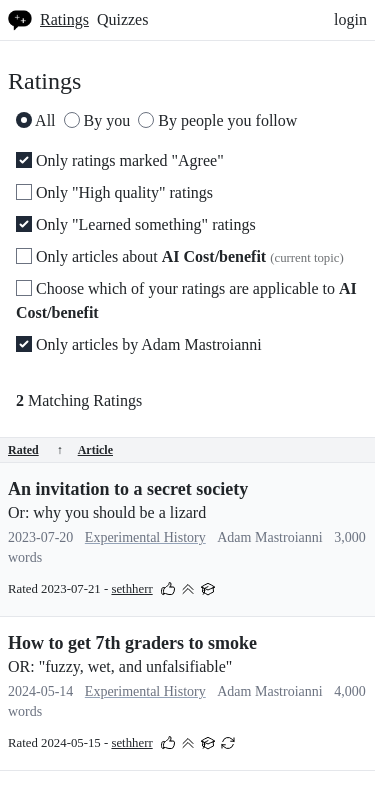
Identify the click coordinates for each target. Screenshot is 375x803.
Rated (35, 450)
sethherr (131, 589)
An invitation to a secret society (128, 489)
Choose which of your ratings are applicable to (186, 300)
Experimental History (145, 537)
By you (97, 120)
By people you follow (217, 120)
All (36, 120)
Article (95, 450)
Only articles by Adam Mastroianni (139, 344)
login (350, 19)
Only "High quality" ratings (114, 192)
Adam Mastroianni (269, 537)
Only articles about (180, 256)
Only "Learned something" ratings (136, 224)
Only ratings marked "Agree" (120, 160)
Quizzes (123, 19)
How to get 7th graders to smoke (132, 643)
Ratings (64, 19)
